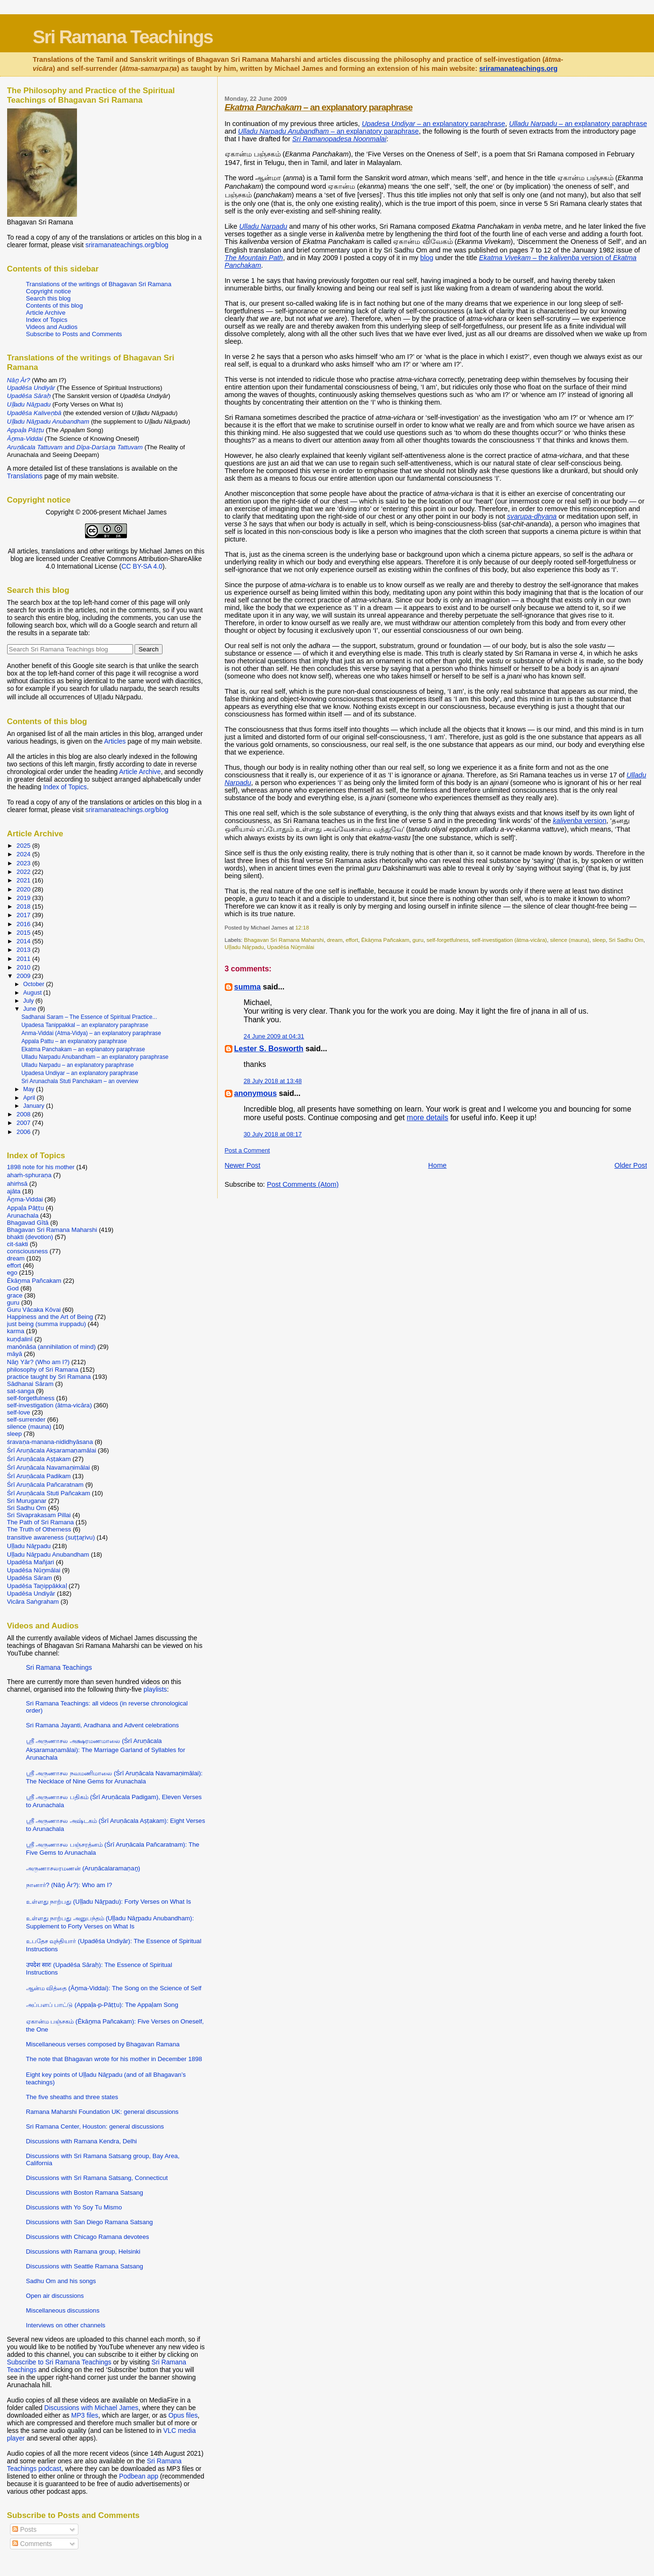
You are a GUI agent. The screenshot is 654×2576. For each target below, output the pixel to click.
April (30, 1097)
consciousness (27, 1251)
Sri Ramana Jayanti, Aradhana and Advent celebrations (102, 1725)
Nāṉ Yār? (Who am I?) (38, 1361)
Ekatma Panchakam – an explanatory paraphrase (83, 1049)
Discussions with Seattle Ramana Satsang (85, 2266)
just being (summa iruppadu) (46, 1323)
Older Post (631, 1165)
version (579, 820)
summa (247, 987)
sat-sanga (21, 1391)
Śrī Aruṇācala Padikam (39, 1476)
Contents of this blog (54, 305)
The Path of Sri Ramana (40, 1522)
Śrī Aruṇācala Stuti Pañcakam (48, 1493)
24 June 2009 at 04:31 (274, 1036)
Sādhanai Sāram (30, 1383)
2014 (24, 941)
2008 (24, 1114)
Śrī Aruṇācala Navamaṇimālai (48, 1467)
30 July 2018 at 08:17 (273, 1134)
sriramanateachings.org (518, 68)
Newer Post (242, 1165)
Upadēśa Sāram (29, 1577)
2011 (24, 958)
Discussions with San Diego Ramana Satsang (89, 2222)
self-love (18, 1412)
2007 (24, 1122)
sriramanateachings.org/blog (127, 245)
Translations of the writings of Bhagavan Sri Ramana (99, 284)
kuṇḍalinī (20, 1339)
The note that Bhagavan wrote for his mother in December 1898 (114, 2059)
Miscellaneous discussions (63, 2310)
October (34, 984)
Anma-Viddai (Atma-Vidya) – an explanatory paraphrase (91, 1033)
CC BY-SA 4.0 (141, 566)
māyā (14, 1353)
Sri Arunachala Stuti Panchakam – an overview (79, 1081)
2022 (24, 871)
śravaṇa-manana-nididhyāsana (50, 1441)
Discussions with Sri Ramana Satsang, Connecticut (97, 2177)
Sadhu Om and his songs (61, 2281)
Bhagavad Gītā (28, 1222)
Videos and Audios (52, 326)
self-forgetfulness (447, 940)
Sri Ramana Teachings (123, 36)
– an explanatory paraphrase (319, 107)
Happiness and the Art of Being (50, 1316)
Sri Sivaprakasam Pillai (39, 1515)
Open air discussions (55, 2295)
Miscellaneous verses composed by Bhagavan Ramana (103, 2044)
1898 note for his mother (41, 1167)
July (29, 1000)
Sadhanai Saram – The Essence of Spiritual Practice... (89, 1017)
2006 (24, 1131)
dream (335, 940)
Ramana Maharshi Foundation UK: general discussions (102, 2111)
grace (15, 1295)
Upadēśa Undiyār (31, 1593)
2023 (24, 863)
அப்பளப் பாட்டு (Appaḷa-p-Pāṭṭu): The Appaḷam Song (102, 2004)
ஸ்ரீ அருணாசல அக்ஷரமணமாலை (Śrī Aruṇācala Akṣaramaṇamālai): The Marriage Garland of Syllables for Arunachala (105, 1749)
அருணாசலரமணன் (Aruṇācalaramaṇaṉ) (83, 1868)
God (13, 1288)
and (75, 447)
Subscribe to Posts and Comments (74, 334)
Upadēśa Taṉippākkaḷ (37, 1585)
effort (352, 940)
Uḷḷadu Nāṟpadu (244, 947)
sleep (599, 940)
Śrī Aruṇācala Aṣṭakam (39, 1458)
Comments (32, 2543)
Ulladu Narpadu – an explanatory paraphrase (77, 1065)
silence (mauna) (569, 940)
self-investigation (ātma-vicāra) (509, 940)
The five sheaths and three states (72, 2097)
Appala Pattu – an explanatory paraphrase (74, 1041)
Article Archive (46, 312)
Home (437, 1165)
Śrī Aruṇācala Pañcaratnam (45, 1484)
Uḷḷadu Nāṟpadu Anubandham (48, 1554)
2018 (24, 906)
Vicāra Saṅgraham (33, 1601)
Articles (114, 741)
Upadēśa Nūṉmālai (290, 947)
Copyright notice (48, 291)
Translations (25, 476)
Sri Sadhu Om (626, 940)
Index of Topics (46, 319)
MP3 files (84, 2415)
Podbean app (138, 2476)
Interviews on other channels (66, 2325)
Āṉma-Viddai (25, 1199)
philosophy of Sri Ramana (42, 1369)
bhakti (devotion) (30, 1236)
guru (418, 940)
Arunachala (22, 1215)
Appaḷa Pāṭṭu (25, 1207)
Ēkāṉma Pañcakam (385, 940)
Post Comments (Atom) (302, 1184)
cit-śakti (17, 1244)
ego (12, 1272)
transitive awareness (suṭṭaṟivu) (51, 1537)
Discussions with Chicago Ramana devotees (87, 2236)
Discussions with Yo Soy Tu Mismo (74, 2207)
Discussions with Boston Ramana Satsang (85, 2192)
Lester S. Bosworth (269, 1049)
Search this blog (48, 298)
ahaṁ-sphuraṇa (29, 1175)
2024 (24, 854)
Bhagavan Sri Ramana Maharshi (284, 940)
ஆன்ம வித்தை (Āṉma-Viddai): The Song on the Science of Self (114, 1988)
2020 (24, 889)
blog (426, 257)
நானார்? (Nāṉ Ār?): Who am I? (69, 1884)
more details (427, 1118)
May (29, 1089)
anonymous (255, 1093)
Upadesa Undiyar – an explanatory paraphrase (79, 1073)
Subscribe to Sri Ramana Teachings (59, 2362)
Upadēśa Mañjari (30, 1562)
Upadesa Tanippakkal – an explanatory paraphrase (84, 1025)
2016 (24, 924)
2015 (24, 932)
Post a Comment (247, 1150)
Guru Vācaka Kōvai (34, 1309)
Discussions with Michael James (91, 2407)
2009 (24, 975)
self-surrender (26, 1419)
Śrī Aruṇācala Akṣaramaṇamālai (51, 1450)
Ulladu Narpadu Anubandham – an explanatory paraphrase (94, 1057)
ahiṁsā (17, 1183)
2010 (24, 967)
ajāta (13, 1191)
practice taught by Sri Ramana (49, 1376)
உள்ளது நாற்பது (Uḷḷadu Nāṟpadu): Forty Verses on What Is (108, 1901)
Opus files (182, 2415)
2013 (24, 949)
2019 (24, 897)
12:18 (302, 927)
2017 (24, 915)
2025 (24, 845)
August (33, 992)
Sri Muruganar (27, 1500)
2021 (24, 880)
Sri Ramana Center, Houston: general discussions (95, 2126)
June (30, 1009)
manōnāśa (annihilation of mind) (51, 1346)
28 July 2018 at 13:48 (273, 1081)
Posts (24, 2529)
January (34, 1106)
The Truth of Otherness (39, 1529)
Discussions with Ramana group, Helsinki (83, 2251)
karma (15, 1331)
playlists (155, 1689)
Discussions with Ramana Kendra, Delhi (81, 2141)
